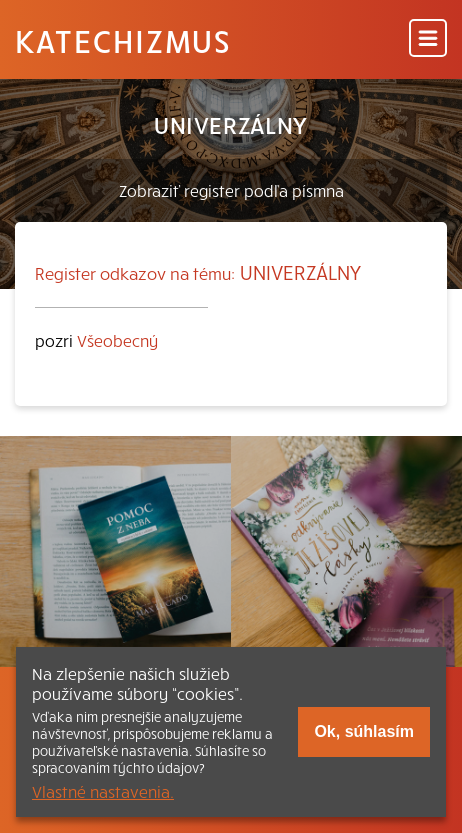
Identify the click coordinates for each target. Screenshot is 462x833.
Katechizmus (123, 40)
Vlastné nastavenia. (103, 791)
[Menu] (428, 39)
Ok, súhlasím (364, 731)
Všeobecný (117, 340)
